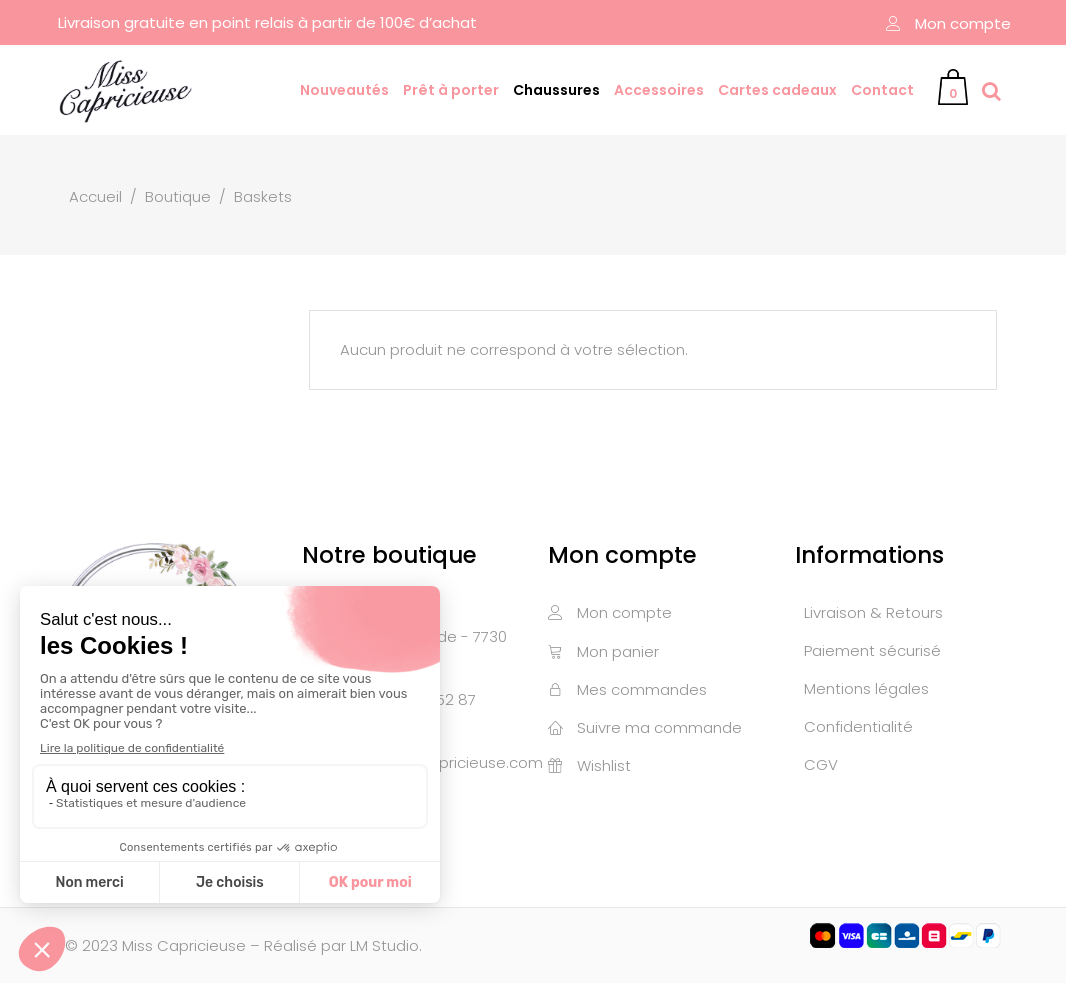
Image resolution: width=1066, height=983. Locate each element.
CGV (821, 764)
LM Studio (384, 945)
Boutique (178, 196)
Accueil (95, 196)
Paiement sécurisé (872, 650)
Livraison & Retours (873, 612)
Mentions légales (866, 688)
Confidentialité (858, 726)
